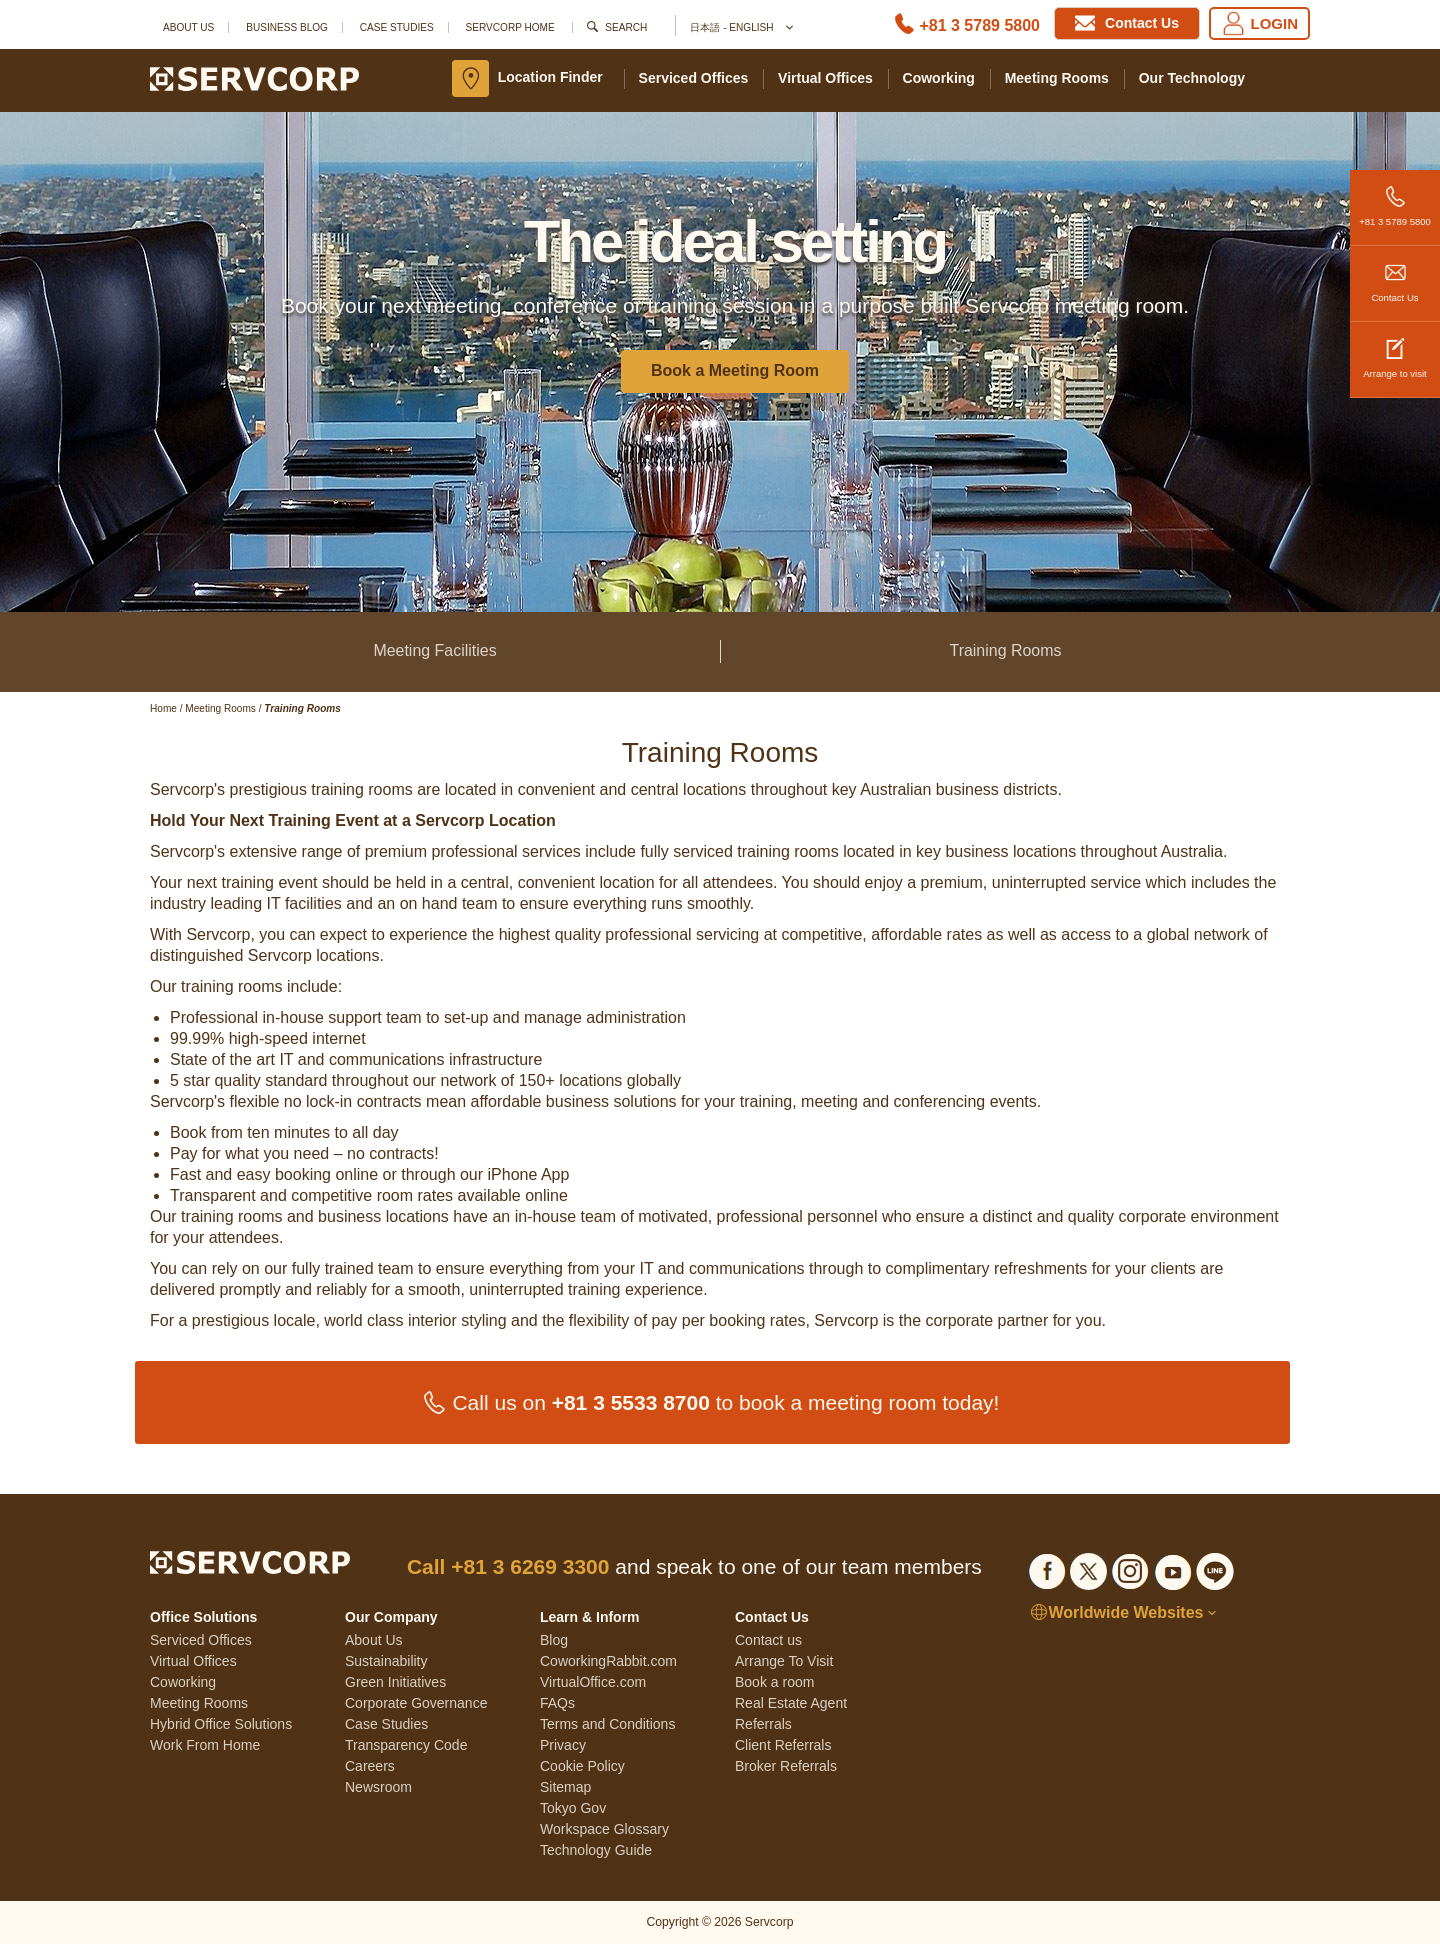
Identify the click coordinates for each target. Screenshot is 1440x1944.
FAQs (557, 1703)
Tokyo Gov (573, 1808)
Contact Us (1395, 274)
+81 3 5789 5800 (1395, 198)
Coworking (939, 78)
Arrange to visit (1395, 350)
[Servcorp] (254, 78)
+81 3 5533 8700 (631, 1402)
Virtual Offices (825, 78)
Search (626, 27)
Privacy (563, 1745)
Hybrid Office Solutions (221, 1724)
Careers (370, 1766)
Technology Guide (596, 1850)
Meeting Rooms (1057, 78)
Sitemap (565, 1787)
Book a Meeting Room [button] (735, 370)
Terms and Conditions (607, 1724)
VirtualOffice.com (593, 1682)
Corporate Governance (416, 1703)
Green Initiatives (395, 1682)
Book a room (774, 1682)
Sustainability (386, 1661)
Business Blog (287, 27)
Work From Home (205, 1745)
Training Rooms (1005, 650)
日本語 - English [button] (740, 28)
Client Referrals (783, 1745)
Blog (554, 1640)
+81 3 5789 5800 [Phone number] (979, 25)
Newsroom (378, 1787)
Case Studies (397, 27)
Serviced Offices (694, 78)
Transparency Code (406, 1745)
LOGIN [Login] (1260, 23)
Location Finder (550, 77)
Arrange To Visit (784, 1661)
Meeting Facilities (434, 650)
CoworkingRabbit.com (608, 1661)
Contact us (768, 1640)
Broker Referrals (786, 1766)
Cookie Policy (582, 1766)
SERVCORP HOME (510, 27)
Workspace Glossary (604, 1829)
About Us (188, 27)
